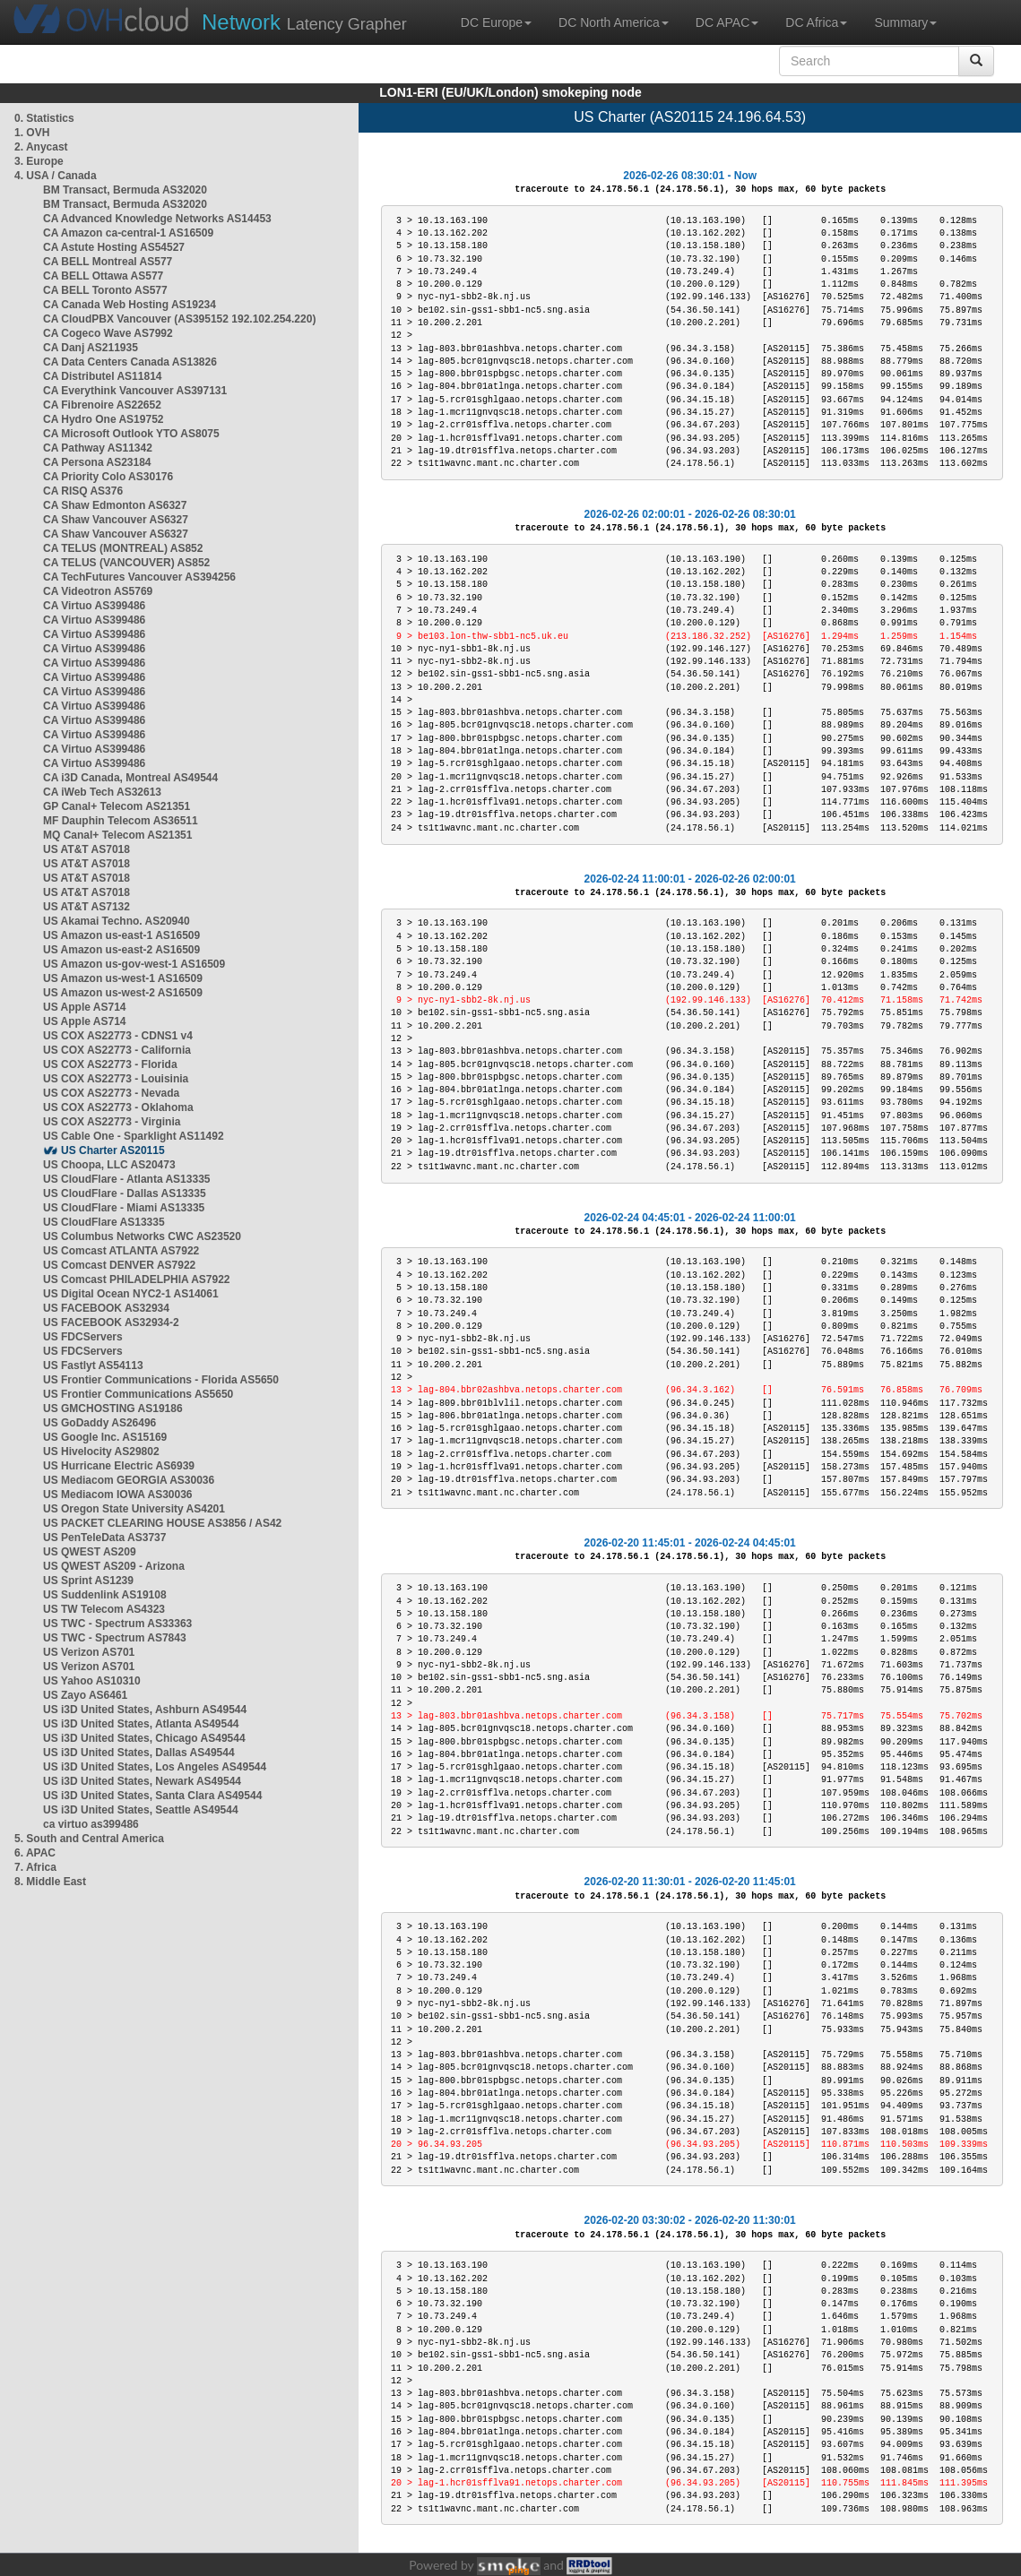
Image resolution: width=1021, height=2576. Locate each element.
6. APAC (35, 1853)
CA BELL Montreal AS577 (107, 261)
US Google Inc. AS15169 (105, 1437)
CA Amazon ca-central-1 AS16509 (128, 233)
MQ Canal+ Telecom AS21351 (117, 835)
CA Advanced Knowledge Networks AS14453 (157, 218)
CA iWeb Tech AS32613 (102, 792)
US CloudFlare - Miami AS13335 (123, 1208)
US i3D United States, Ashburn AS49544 (145, 1709)
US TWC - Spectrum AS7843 (114, 1638)
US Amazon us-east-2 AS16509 (121, 949)
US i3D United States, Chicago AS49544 (144, 1738)
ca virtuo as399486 (91, 1824)
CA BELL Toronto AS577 (105, 290)
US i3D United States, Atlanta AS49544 (141, 1724)
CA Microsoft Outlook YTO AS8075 (131, 433)
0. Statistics (44, 118)
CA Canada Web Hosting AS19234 (129, 304)
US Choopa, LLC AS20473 (109, 1165)
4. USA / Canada (55, 175)
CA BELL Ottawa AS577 (103, 276)
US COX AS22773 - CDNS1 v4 (118, 1036)
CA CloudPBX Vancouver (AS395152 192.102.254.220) (179, 319)
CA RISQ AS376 (83, 491)
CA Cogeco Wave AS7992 (108, 333)
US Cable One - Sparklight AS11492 (133, 1136)
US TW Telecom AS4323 (104, 1609)
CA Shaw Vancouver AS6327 (115, 519)
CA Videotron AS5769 (97, 591)
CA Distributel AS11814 (102, 376)
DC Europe (496, 22)
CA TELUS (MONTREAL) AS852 (123, 548)
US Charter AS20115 (113, 1150)
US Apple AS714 (84, 1007)
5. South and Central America (89, 1838)
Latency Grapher (304, 22)
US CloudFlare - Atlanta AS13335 (127, 1179)
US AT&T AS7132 (86, 906)
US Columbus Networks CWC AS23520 (142, 1236)
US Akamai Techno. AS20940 (116, 921)
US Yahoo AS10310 (92, 1681)
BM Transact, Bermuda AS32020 (125, 190)
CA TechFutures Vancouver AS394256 (139, 577)
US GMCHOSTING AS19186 (113, 1408)
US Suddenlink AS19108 (105, 1595)
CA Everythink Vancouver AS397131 (135, 390)
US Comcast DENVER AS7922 (119, 1265)
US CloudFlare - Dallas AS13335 (124, 1193)
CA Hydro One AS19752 (103, 419)
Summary (905, 22)
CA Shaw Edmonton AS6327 (114, 505)
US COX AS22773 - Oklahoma (118, 1107)
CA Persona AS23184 (97, 462)
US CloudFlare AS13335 (104, 1222)
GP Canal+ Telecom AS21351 (116, 806)
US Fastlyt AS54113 (93, 1365)
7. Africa (35, 1867)
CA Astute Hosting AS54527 (114, 247)
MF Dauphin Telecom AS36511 (120, 820)
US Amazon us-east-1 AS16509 (121, 935)
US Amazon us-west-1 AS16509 (123, 978)
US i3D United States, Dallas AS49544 (139, 1752)
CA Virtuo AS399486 (94, 605)
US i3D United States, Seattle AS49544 (140, 1810)
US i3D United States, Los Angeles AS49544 (154, 1767)
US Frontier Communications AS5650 (138, 1394)
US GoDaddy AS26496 (99, 1423)
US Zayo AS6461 (85, 1695)
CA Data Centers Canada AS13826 (130, 362)
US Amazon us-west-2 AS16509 (123, 992)
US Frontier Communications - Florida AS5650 (161, 1380)
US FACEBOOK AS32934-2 (111, 1322)
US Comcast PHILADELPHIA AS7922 (136, 1279)
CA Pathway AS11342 (97, 448)
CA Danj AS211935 (90, 347)
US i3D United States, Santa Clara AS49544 (152, 1795)
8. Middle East (50, 1881)
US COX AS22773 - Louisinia (115, 1079)
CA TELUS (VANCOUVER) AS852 (126, 562)
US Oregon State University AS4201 (134, 1509)
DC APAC (727, 22)
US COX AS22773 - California (117, 1050)
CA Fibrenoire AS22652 (102, 405)
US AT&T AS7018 (86, 849)
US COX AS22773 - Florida (110, 1064)
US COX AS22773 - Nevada (111, 1093)
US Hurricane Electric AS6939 (119, 1466)
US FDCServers (83, 1337)
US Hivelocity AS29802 (101, 1451)
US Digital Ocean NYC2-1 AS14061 (131, 1294)
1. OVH (31, 132)
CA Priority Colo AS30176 (108, 476)
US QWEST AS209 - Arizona (114, 1566)
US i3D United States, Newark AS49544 (142, 1781)
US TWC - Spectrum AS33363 (117, 1623)
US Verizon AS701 (88, 1652)
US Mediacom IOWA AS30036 (118, 1494)
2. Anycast (41, 147)
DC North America (613, 22)
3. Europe (39, 161)
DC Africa (816, 22)
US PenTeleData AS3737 (104, 1537)
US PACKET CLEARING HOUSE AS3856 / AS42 (162, 1523)
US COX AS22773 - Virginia (111, 1122)
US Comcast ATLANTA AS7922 (121, 1251)
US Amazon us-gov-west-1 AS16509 (134, 964)
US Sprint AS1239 (88, 1580)
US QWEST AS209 (89, 1552)
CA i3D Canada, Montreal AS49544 (130, 777)
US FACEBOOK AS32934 (106, 1308)
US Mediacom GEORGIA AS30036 (128, 1480)
